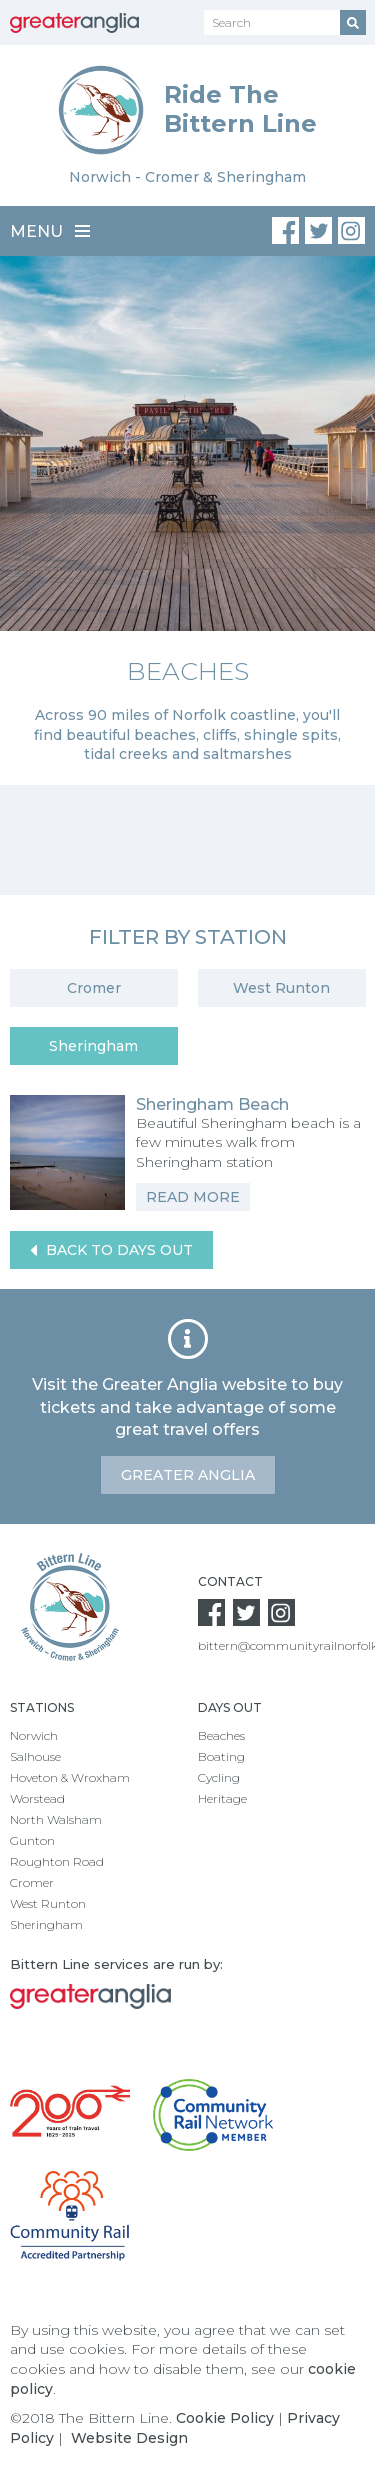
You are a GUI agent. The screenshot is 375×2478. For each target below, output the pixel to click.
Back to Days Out (111, 1250)
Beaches (221, 1735)
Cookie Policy (225, 2418)
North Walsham (56, 1819)
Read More (193, 1197)
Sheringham (93, 1046)
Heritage (222, 1798)
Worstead (37, 1798)
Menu (50, 231)
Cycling (219, 1777)
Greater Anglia (188, 1475)
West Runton (281, 988)
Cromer (94, 988)
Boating (221, 1756)
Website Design (129, 2438)
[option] (187, 520)
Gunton (32, 1840)
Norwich (34, 1735)
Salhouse (35, 1756)
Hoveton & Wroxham (70, 1777)
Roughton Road (57, 1861)
